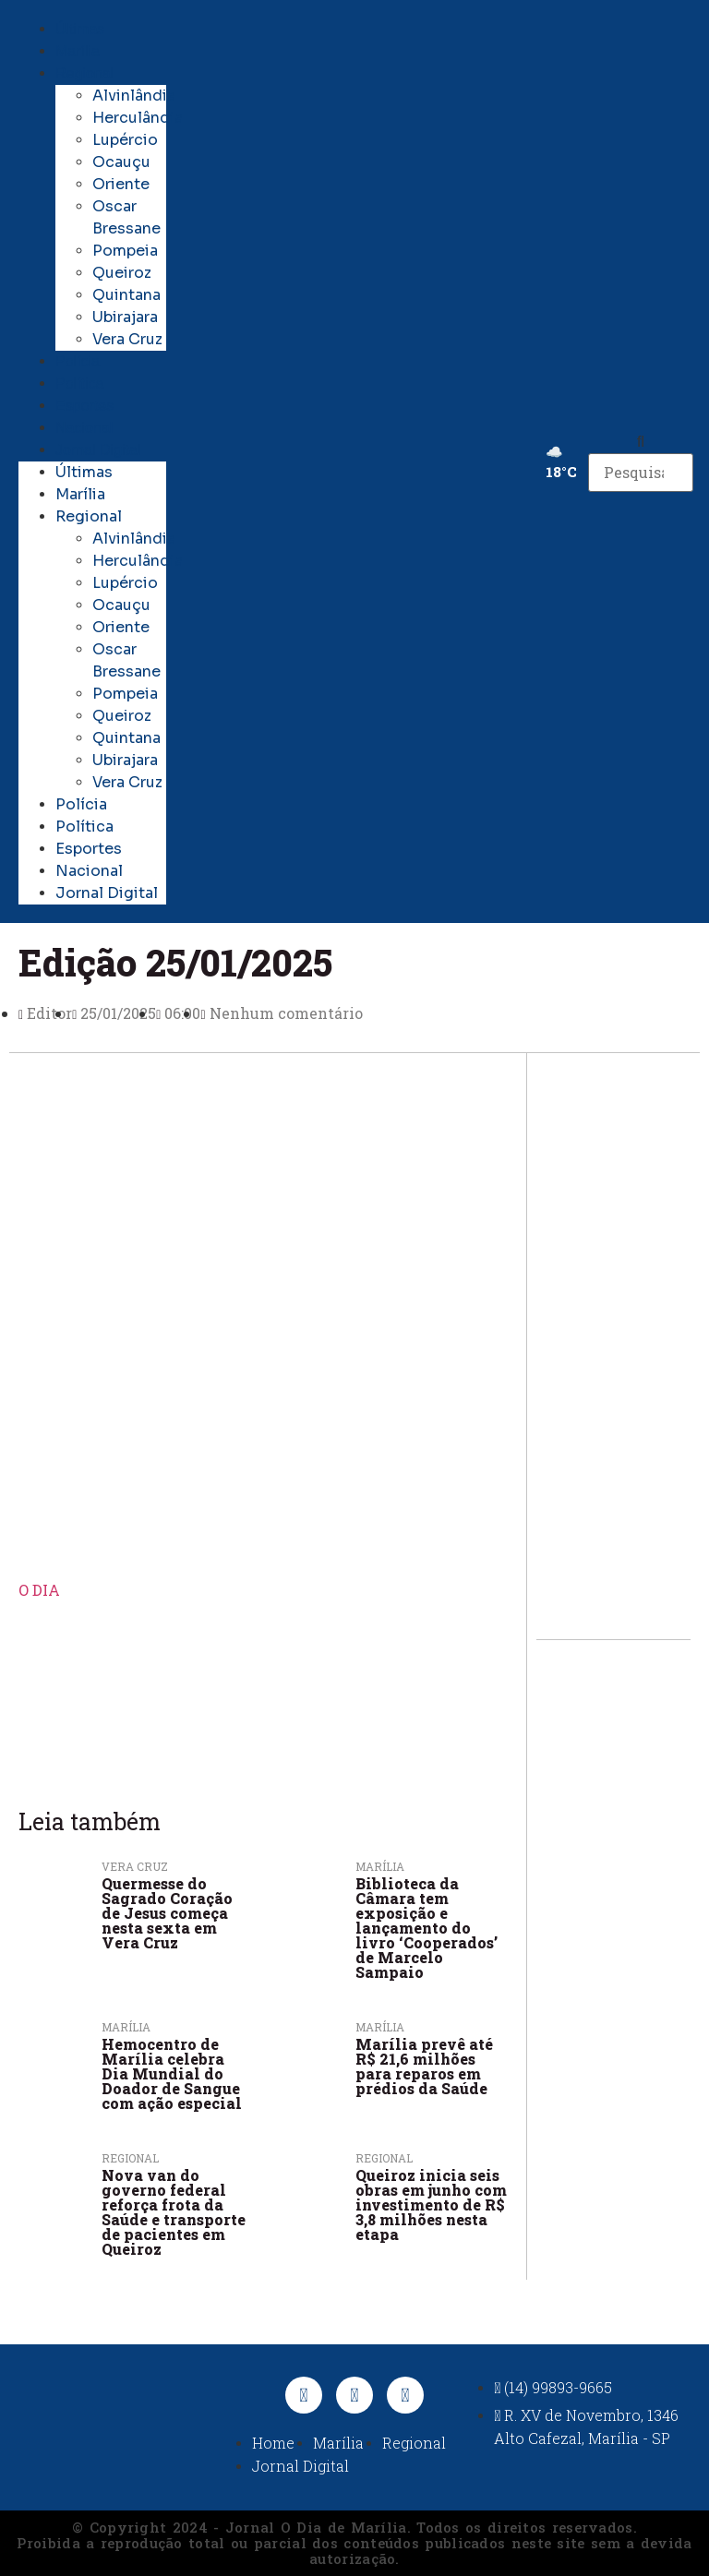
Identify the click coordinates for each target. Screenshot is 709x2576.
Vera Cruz (127, 339)
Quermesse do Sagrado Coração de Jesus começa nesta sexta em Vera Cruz (167, 1913)
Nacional (84, 428)
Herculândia (137, 117)
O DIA (39, 1590)
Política (79, 383)
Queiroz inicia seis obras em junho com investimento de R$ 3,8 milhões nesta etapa (431, 2204)
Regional (84, 73)
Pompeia (125, 250)
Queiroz (121, 272)
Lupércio (125, 140)
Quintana (126, 295)
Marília (77, 51)
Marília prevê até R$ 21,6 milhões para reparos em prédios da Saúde (424, 2066)
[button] (640, 442)
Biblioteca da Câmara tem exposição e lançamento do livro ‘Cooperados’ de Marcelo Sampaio (426, 1928)
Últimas (79, 29)
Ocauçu (121, 162)
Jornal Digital (97, 450)
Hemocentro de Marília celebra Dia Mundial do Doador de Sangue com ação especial (172, 2073)
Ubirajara (125, 317)
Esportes (84, 405)
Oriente (121, 184)
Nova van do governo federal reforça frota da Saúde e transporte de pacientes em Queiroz (174, 2211)
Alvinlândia (133, 95)
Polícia (77, 361)
